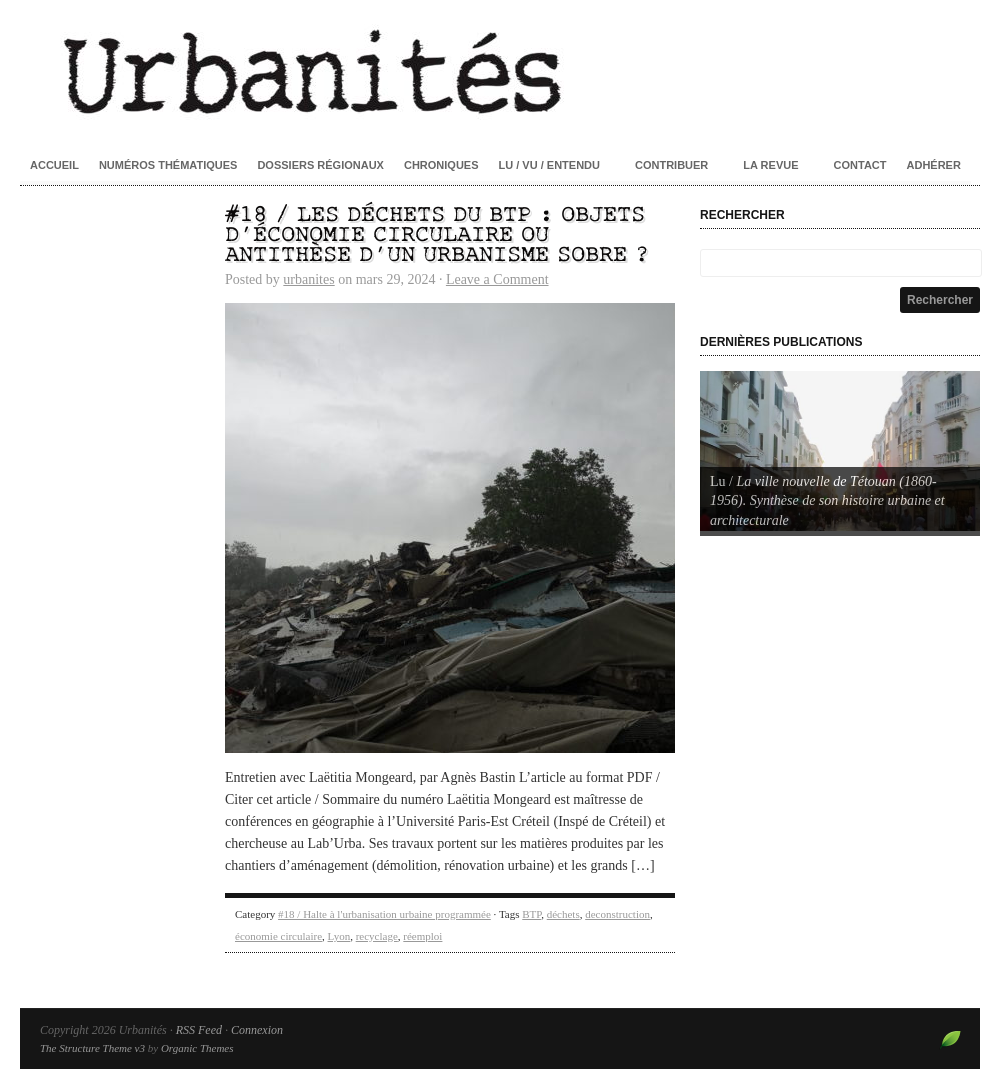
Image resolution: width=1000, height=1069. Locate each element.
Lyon (339, 936)
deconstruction (617, 914)
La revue (770, 165)
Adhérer (934, 165)
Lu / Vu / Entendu (549, 165)
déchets (563, 914)
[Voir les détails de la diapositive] (840, 451)
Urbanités (500, 70)
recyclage (377, 936)
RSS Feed (199, 1030)
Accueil (54, 165)
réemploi (422, 936)
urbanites (308, 279)
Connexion (257, 1030)
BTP (531, 914)
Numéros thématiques (168, 165)
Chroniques (441, 165)
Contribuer (671, 165)
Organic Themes (197, 1048)
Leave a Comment (497, 279)
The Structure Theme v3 (92, 1048)
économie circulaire (278, 936)
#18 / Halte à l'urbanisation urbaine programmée (384, 914)
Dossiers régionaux (320, 165)
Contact (860, 165)
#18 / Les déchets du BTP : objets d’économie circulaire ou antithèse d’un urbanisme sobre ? (437, 235)
